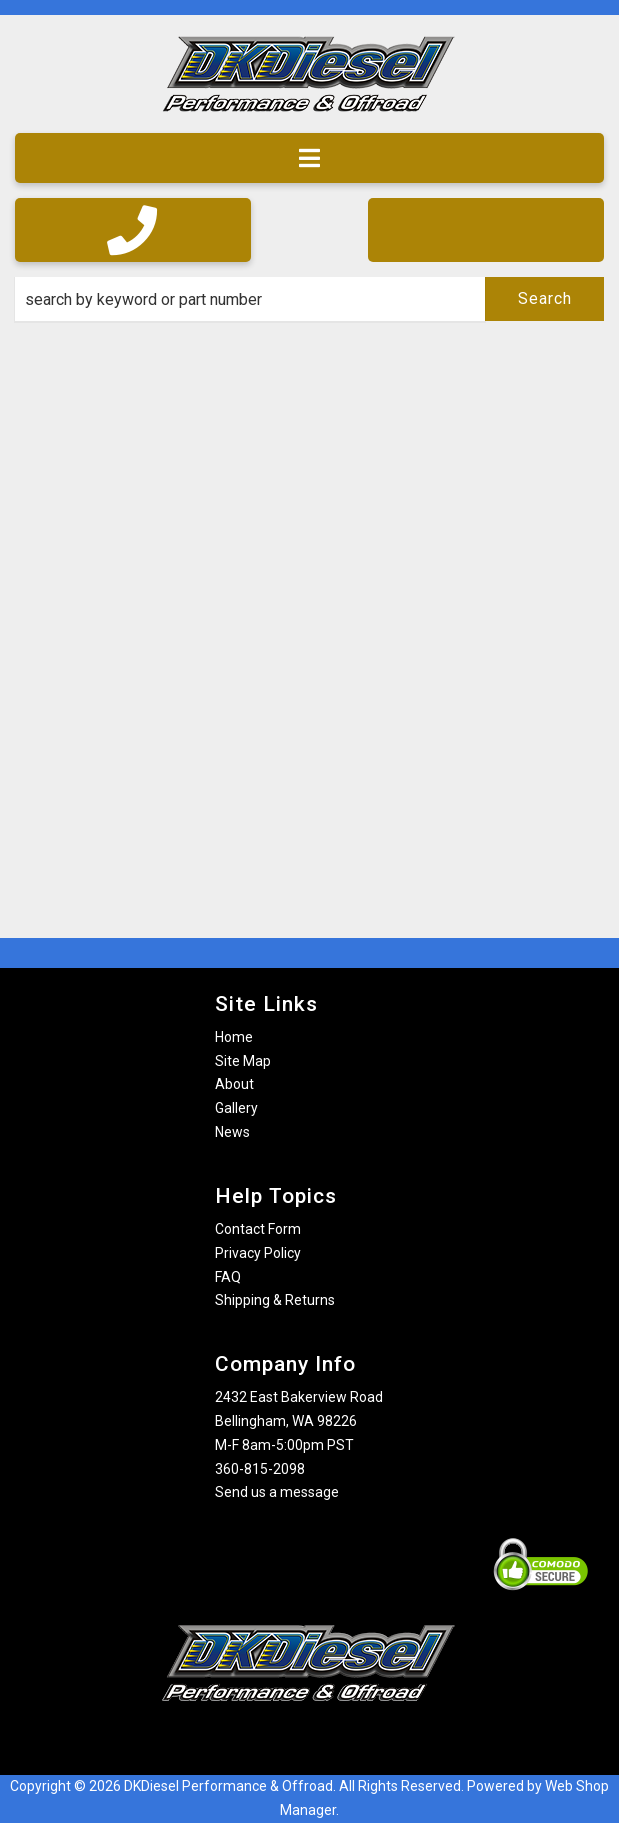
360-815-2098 (260, 1469)
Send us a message (277, 1492)
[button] (309, 299)
